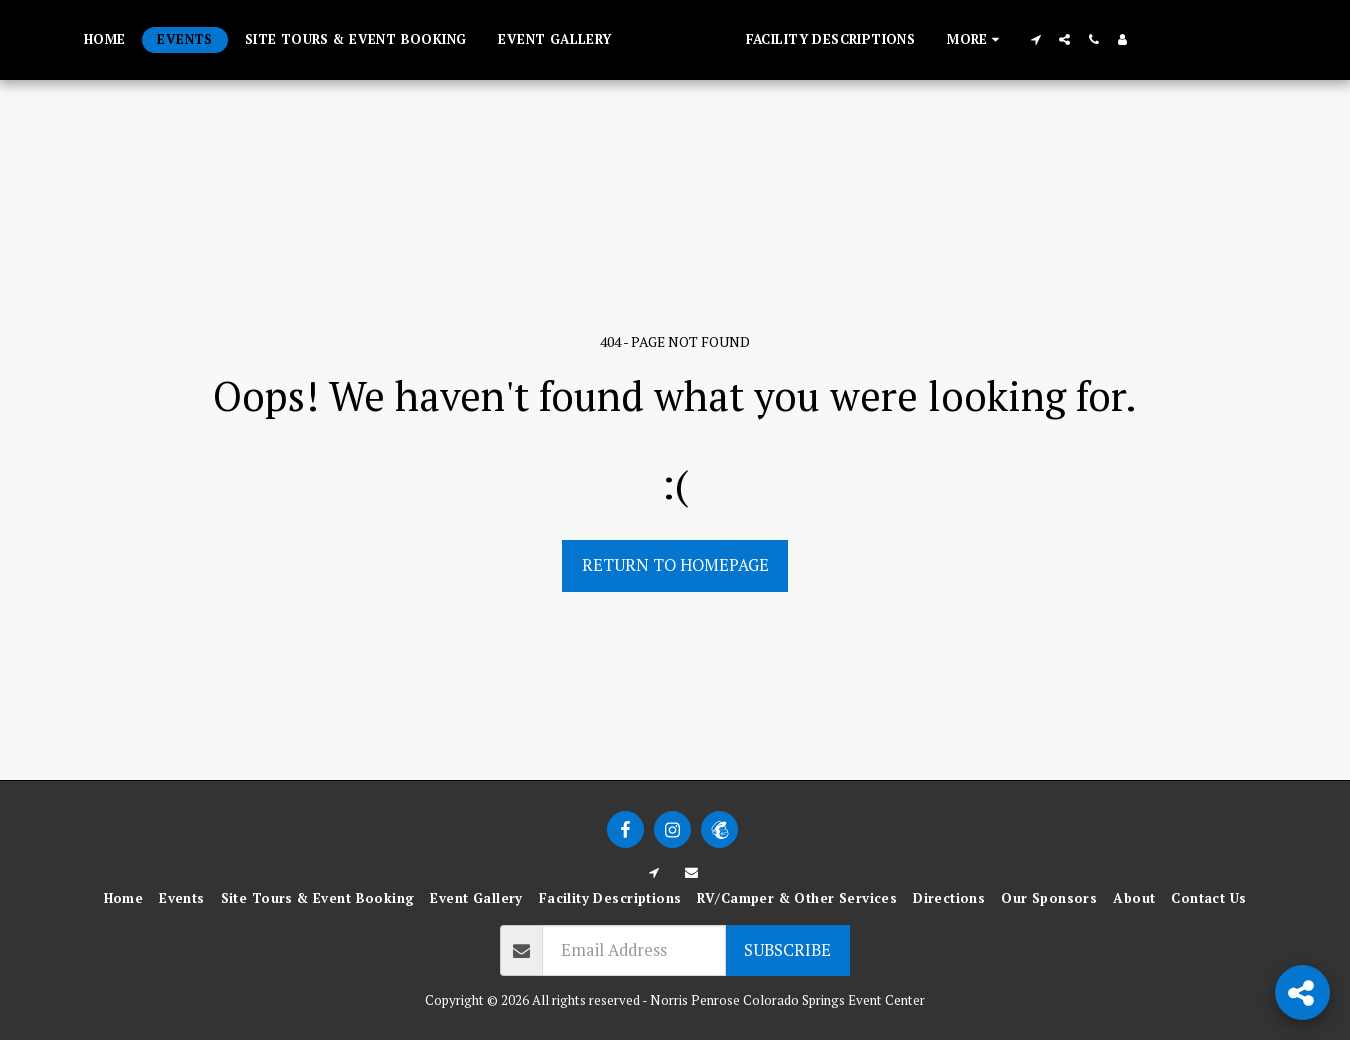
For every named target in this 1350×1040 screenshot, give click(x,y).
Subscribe (787, 950)
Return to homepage (675, 565)
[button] (1055, 39)
